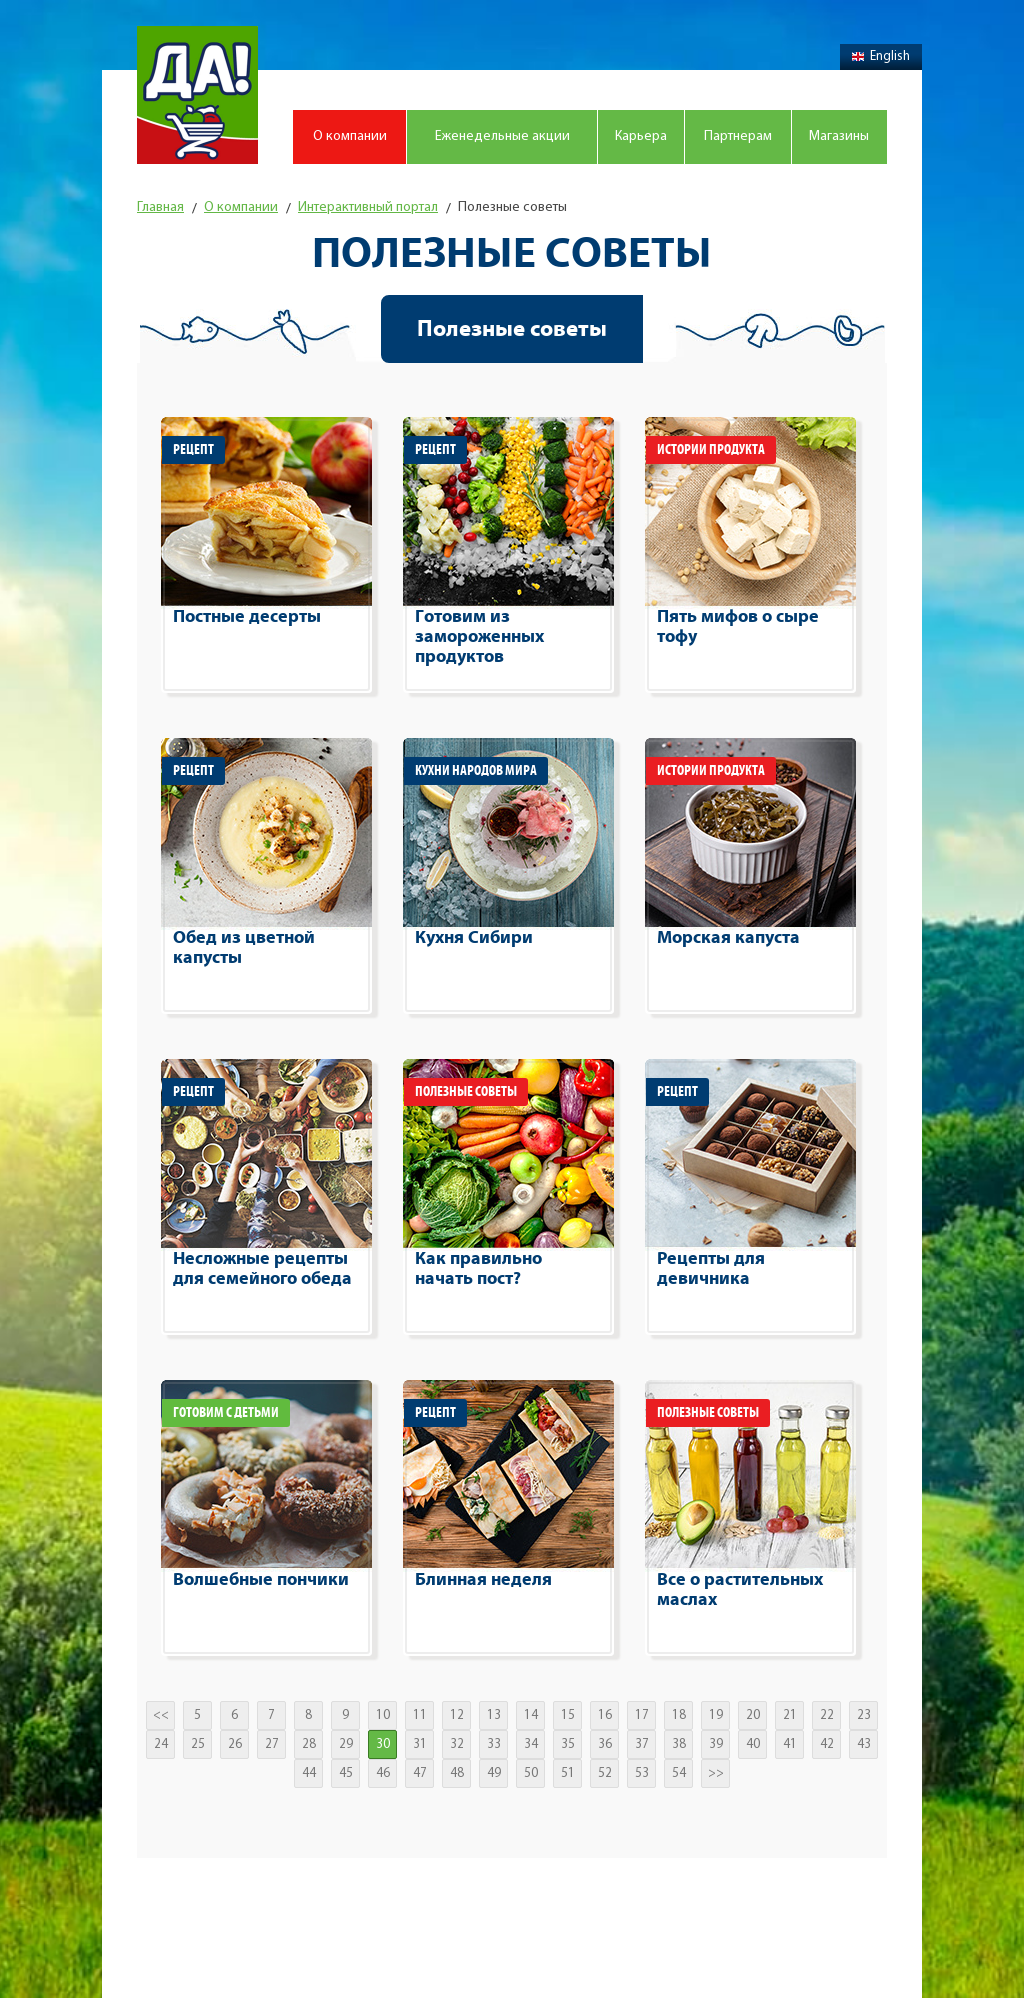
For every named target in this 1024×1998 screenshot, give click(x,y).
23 (864, 1715)
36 (605, 1744)
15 (568, 1715)
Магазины (839, 136)
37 (642, 1744)
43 (864, 1744)
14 (531, 1715)
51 (568, 1773)
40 (753, 1744)
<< (161, 1715)
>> (716, 1773)
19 (716, 1715)
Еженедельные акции (502, 136)
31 (420, 1744)
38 (679, 1744)
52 (605, 1773)
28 (309, 1744)
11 (420, 1715)
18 (679, 1715)
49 (494, 1773)
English (881, 56)
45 (346, 1773)
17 (642, 1715)
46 (383, 1773)
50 (531, 1773)
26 (235, 1744)
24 (161, 1744)
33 (494, 1744)
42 (827, 1744)
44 (309, 1773)
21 (790, 1715)
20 (753, 1715)
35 (568, 1744)
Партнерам (738, 136)
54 (679, 1773)
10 (383, 1715)
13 (494, 1715)
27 (272, 1744)
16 (605, 1715)
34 (531, 1744)
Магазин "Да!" (197, 95)
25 (198, 1744)
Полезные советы (512, 329)
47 (420, 1773)
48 (457, 1773)
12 (457, 1715)
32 (457, 1744)
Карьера (641, 136)
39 (716, 1744)
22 (827, 1715)
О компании (350, 136)
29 (346, 1744)
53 (642, 1773)
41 (790, 1744)
